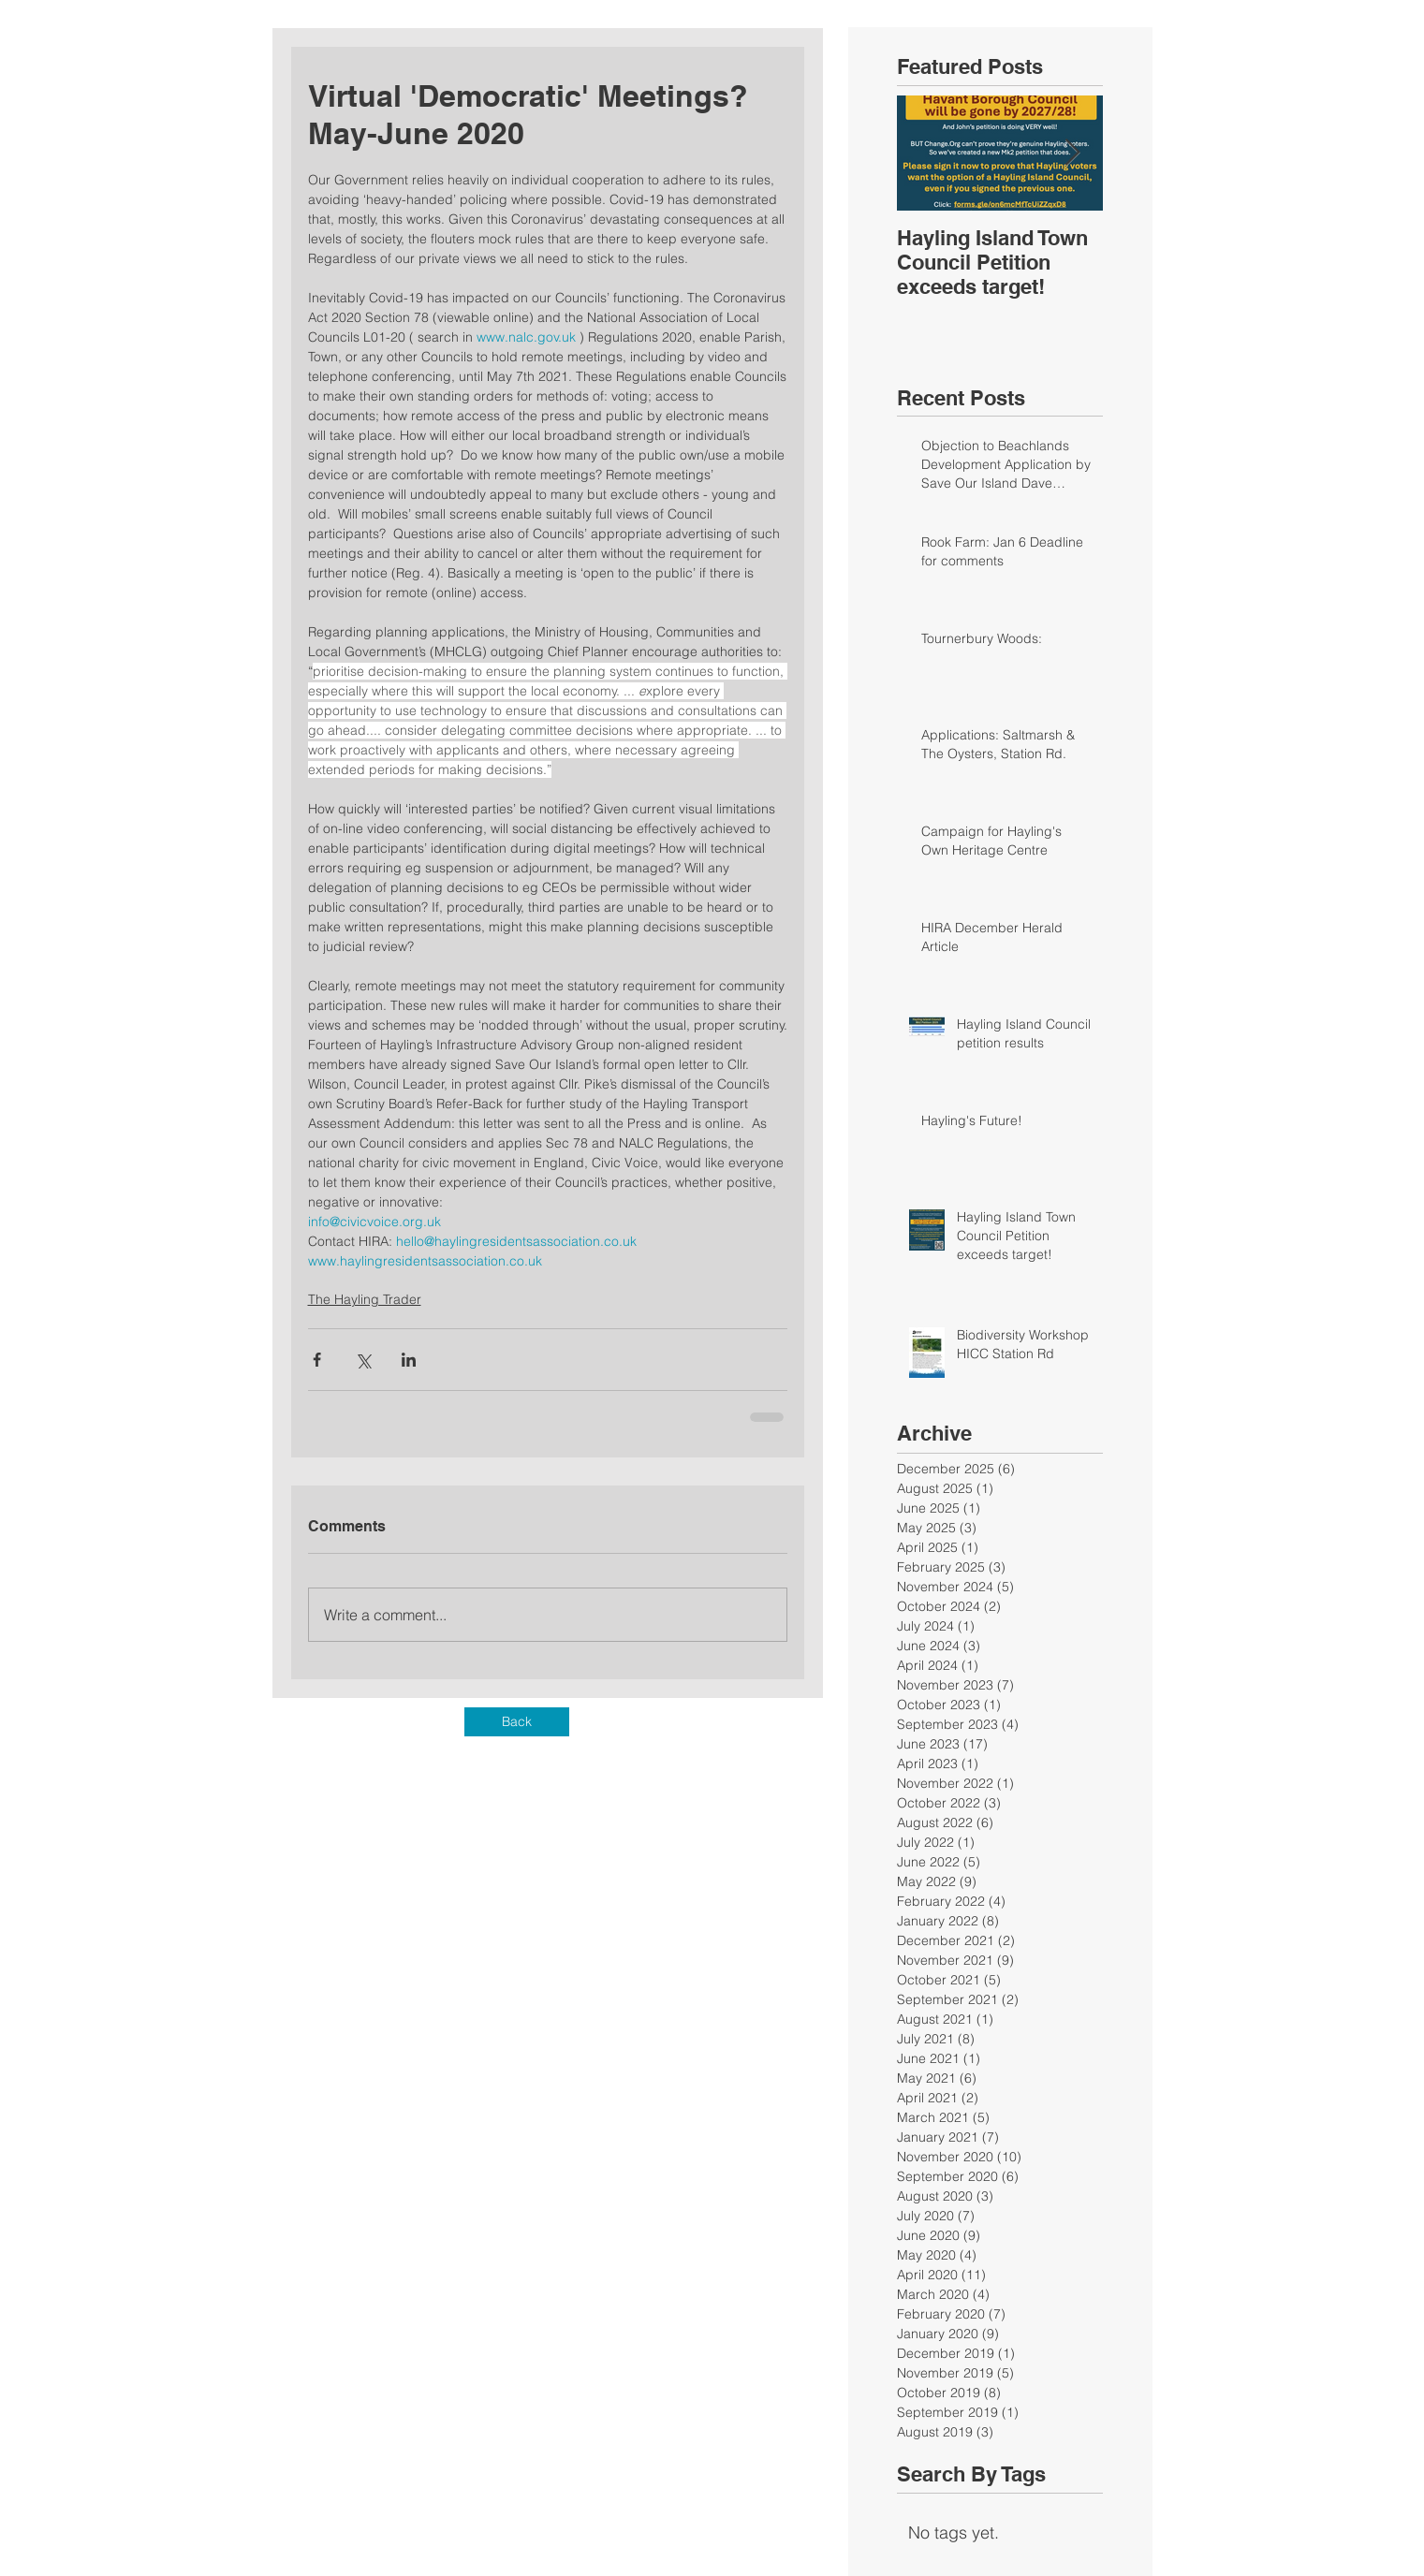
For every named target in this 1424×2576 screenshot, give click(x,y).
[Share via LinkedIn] (409, 1359)
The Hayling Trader (364, 1299)
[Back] (516, 1721)
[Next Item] (1072, 153)
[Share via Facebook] (317, 1359)
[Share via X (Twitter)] (363, 1359)
